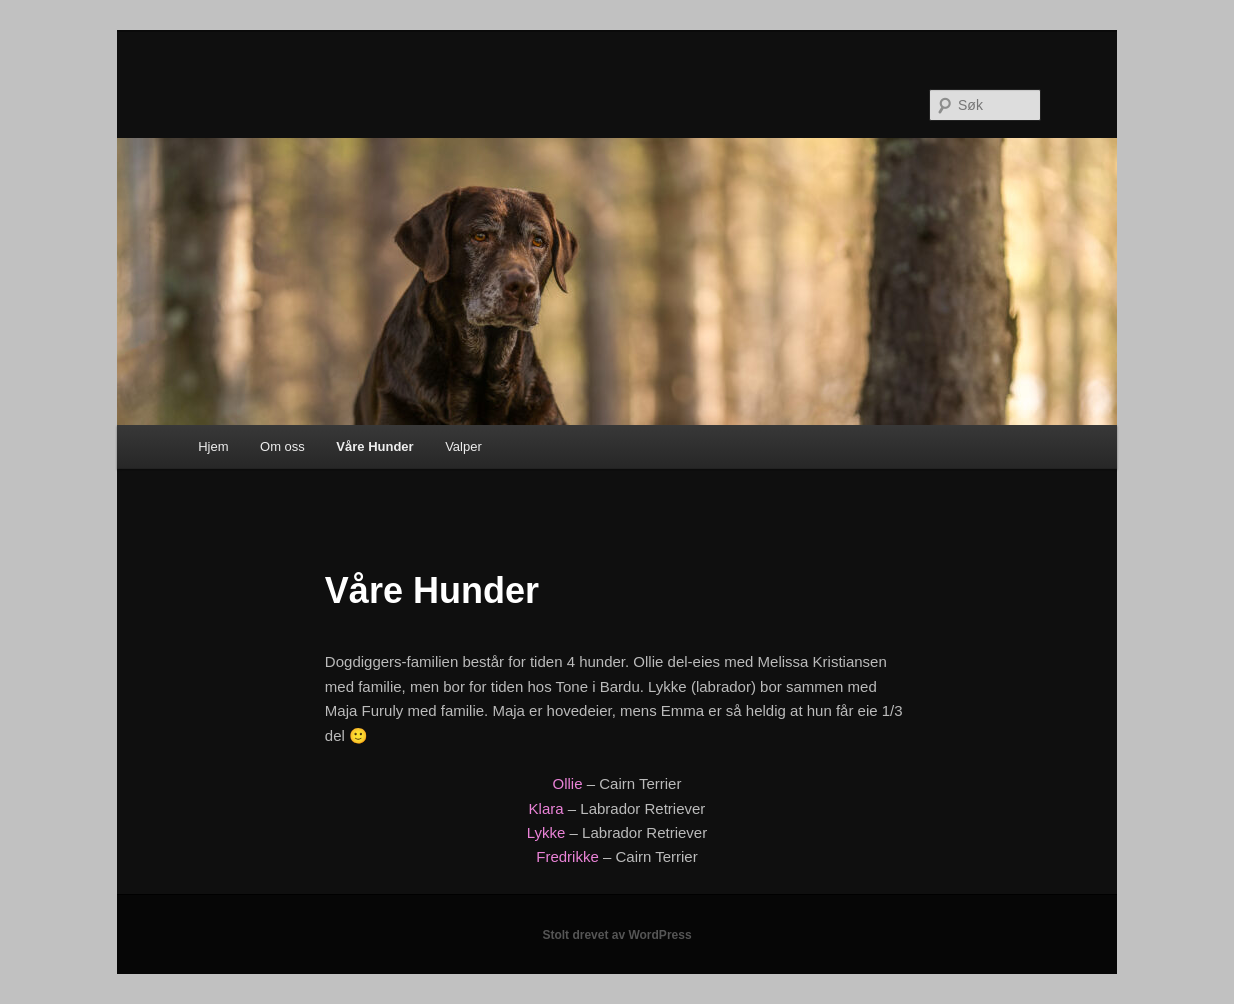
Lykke (546, 832)
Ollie (570, 783)
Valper (463, 446)
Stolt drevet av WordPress (616, 935)
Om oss (282, 446)
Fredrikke (567, 856)
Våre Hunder (374, 446)
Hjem (213, 446)
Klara (546, 808)
